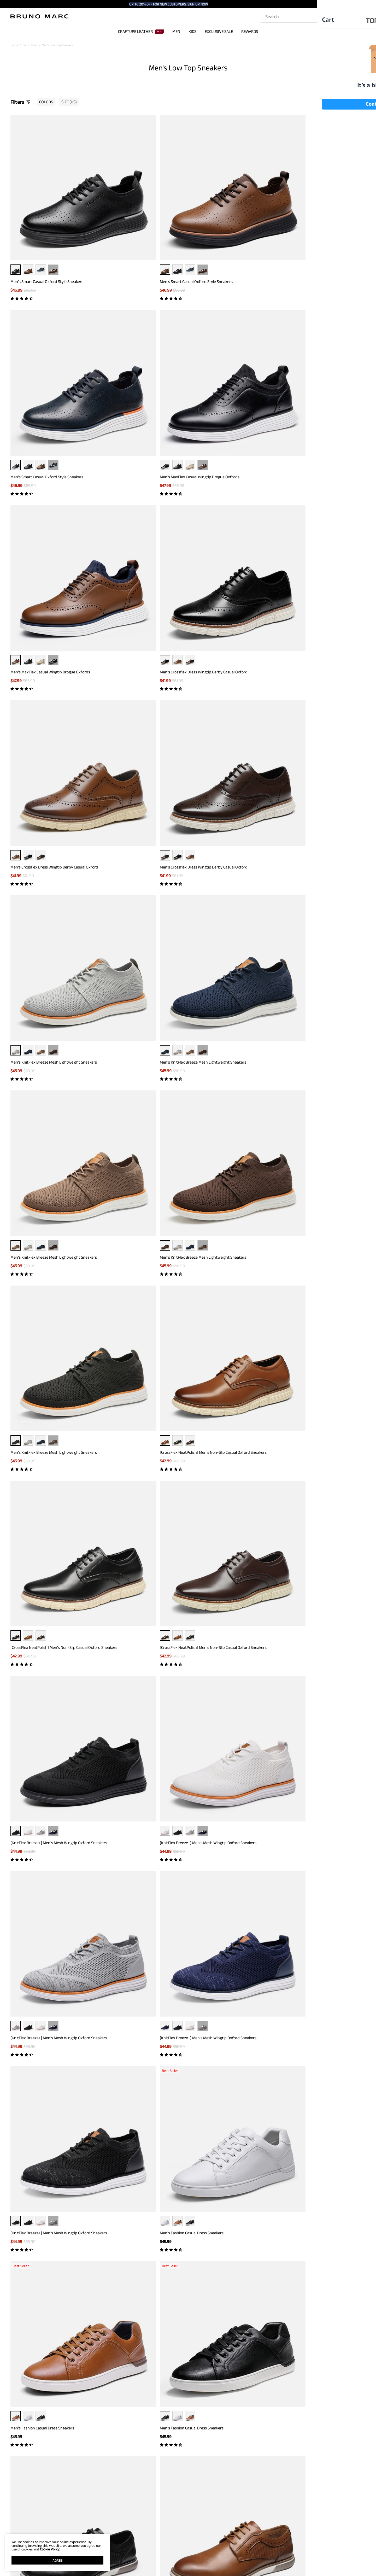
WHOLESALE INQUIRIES (239, 2565)
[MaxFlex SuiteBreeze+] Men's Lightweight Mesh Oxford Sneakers (52, 2159)
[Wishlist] (349, 16)
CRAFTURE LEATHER (141, 31)
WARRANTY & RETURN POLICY (92, 2572)
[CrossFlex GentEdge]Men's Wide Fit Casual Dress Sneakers (52, 1060)
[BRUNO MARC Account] (339, 16)
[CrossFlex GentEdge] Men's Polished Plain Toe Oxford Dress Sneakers (321, 1475)
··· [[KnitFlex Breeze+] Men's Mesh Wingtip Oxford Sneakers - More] (53, 766)
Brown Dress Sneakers (46, 2265)
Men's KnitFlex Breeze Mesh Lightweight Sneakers (45, 501)
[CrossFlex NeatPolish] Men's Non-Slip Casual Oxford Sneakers (139, 641)
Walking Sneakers (95, 2265)
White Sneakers (143, 2265)
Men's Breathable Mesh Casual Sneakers (135, 1887)
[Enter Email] (175, 2480)
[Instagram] (305, 2548)
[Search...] (291, 16)
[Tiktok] (318, 2548)
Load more (184, 2204)
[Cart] (361, 16)
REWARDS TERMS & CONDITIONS (168, 2557)
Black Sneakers (20, 2265)
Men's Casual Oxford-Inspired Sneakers (315, 1198)
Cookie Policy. (50, 2549)
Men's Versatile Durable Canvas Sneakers (316, 2156)
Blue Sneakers (164, 2265)
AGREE (57, 2560)
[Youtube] (343, 2548)
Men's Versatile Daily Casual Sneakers (42, 1472)
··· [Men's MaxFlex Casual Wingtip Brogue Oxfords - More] (324, 212)
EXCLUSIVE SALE (219, 31)
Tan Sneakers (215, 2265)
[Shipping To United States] (351, 4)
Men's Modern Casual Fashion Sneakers (315, 1612)
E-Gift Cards (156, 2565)
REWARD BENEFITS (160, 2550)
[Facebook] (293, 2548)
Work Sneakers (236, 2265)
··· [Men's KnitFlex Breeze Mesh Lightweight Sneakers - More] (53, 486)
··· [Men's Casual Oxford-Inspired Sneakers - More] (324, 1185)
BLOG (13, 2572)
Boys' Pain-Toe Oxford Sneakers (128, 2021)
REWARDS (249, 31)
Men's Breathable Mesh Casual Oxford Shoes (229, 1887)
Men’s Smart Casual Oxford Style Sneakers (46, 224)
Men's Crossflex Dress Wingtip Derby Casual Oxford (138, 361)
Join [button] (239, 2480)
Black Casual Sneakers (190, 2265)
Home (14, 45)
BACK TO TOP (188, 2427)
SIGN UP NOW (197, 4)
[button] (355, 4)
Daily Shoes (29, 45)
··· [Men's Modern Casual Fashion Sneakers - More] (324, 1600)
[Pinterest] (330, 2548)
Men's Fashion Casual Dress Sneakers (132, 918)
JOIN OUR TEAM (235, 2557)
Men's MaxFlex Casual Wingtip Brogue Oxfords (321, 224)
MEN (176, 31)
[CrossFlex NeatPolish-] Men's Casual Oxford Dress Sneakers (48, 1200)
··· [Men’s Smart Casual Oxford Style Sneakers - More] (53, 212)
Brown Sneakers (119, 2265)
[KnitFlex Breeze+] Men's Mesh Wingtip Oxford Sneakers (50, 781)
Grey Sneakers (72, 2265)
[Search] (321, 17)
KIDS (192, 31)
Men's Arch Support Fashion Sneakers (223, 2156)
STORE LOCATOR (235, 2550)
